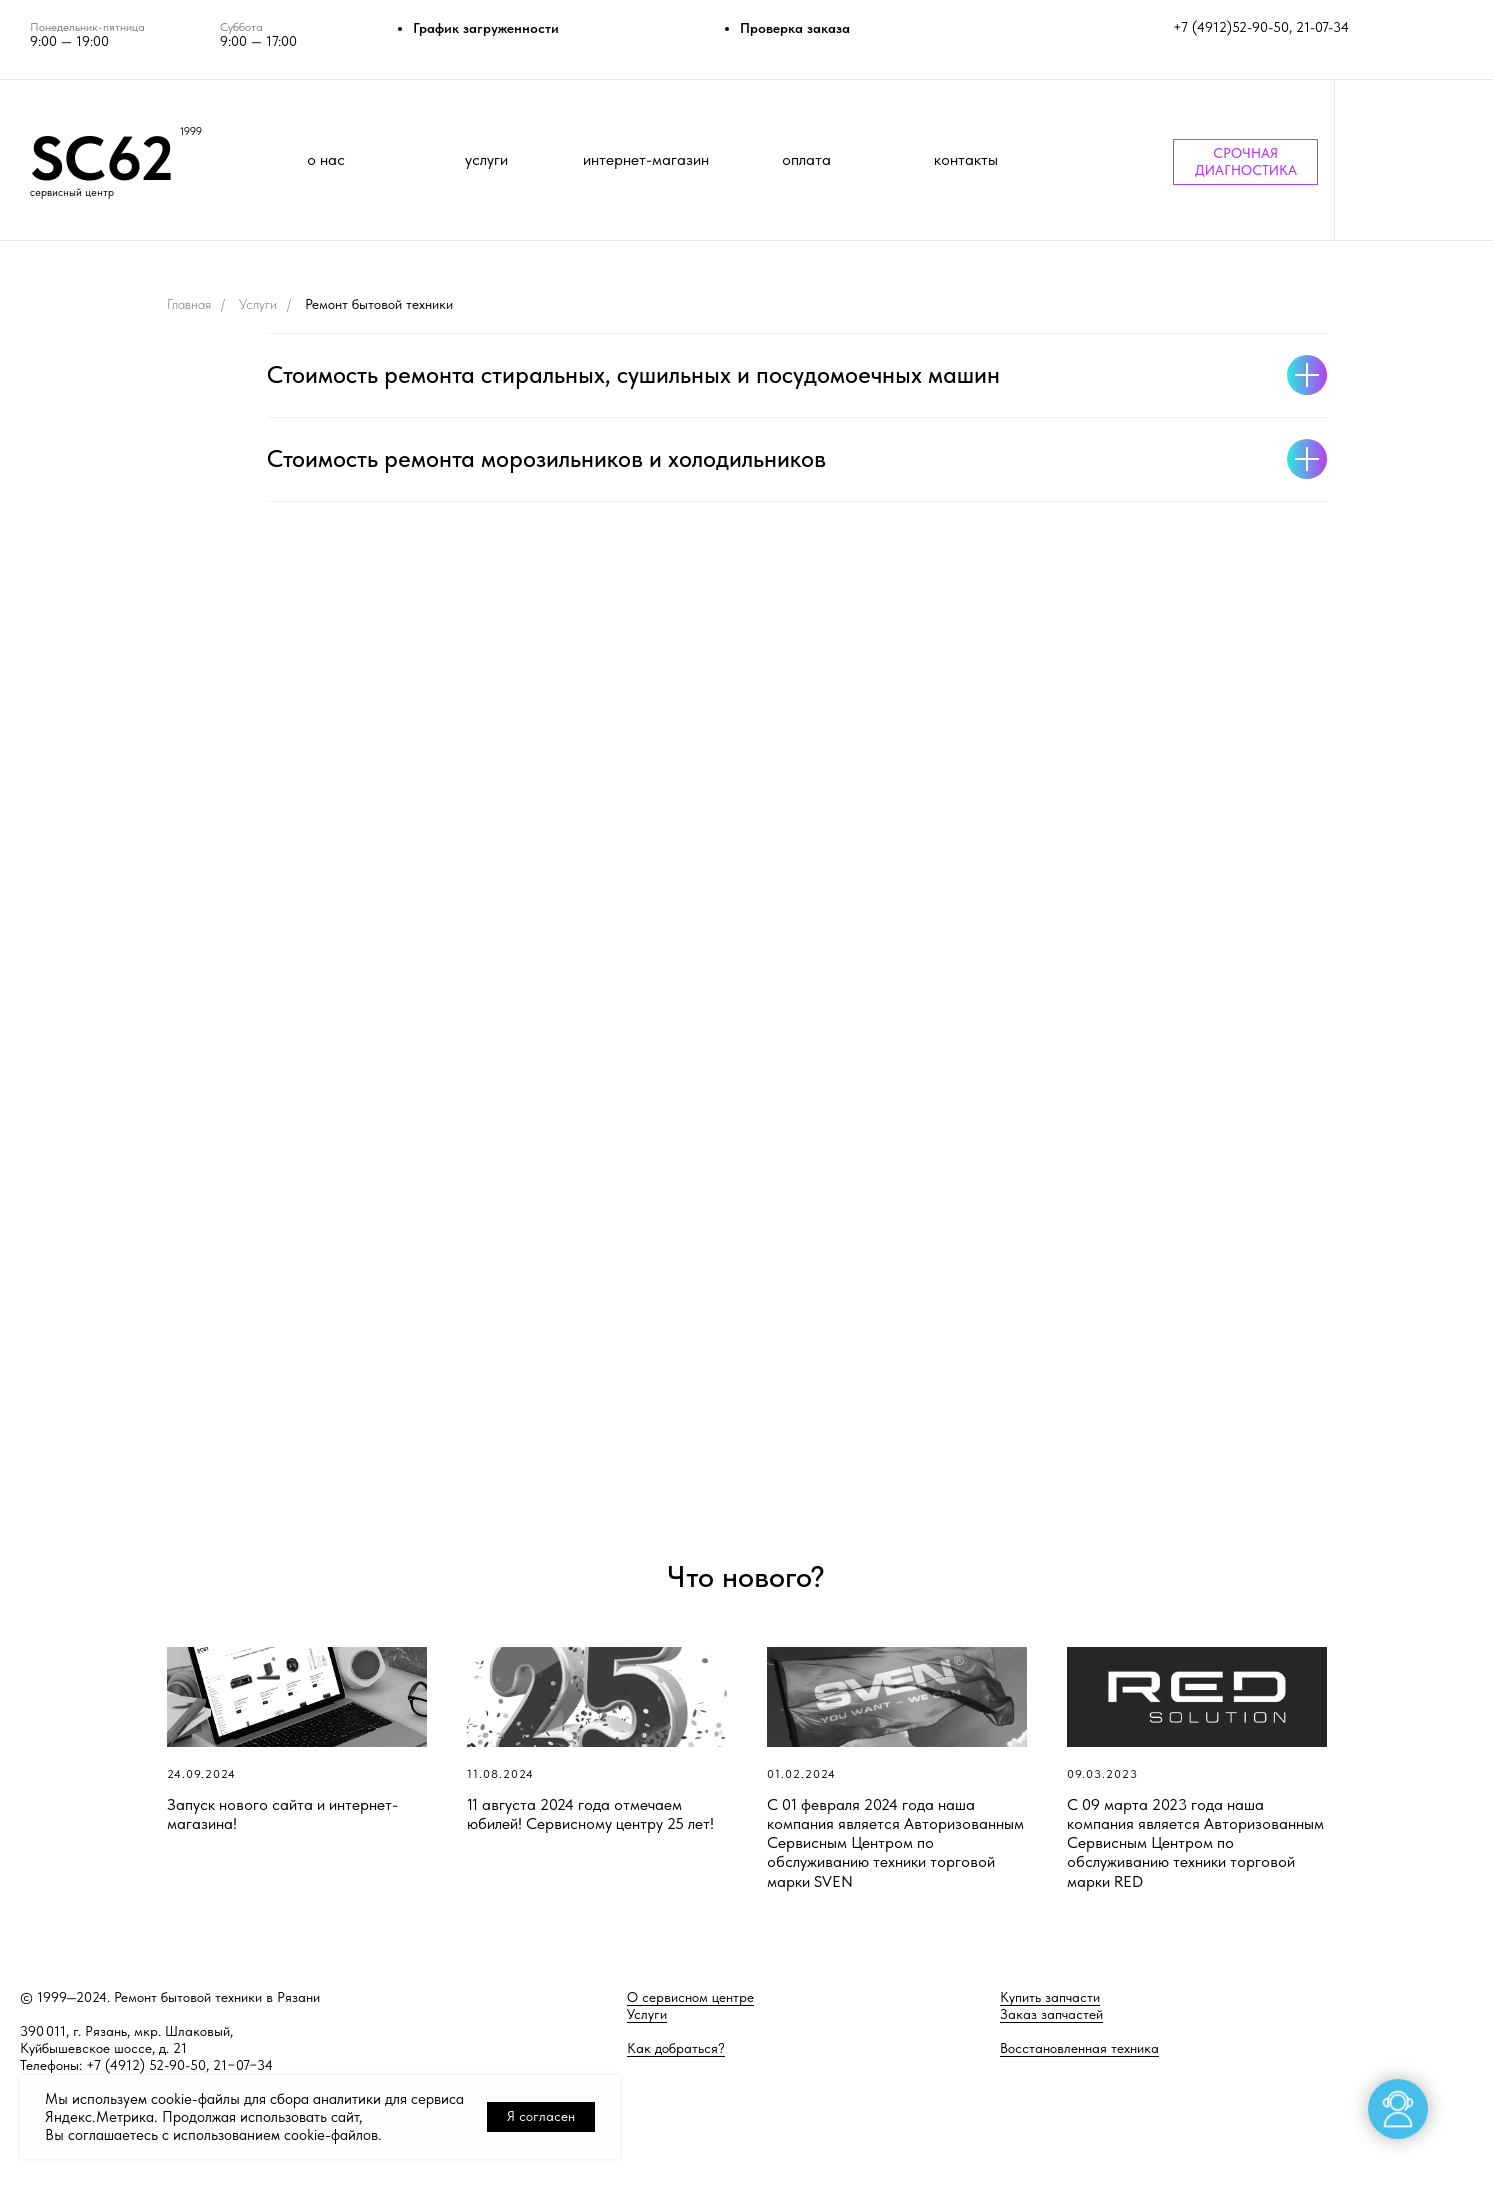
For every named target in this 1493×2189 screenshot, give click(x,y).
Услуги (258, 304)
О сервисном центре (690, 1997)
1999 (191, 131)
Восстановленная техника (1079, 2048)
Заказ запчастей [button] (1051, 2014)
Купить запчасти (1050, 1997)
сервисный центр (72, 192)
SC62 (102, 158)
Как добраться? (676, 2048)
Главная (189, 304)
